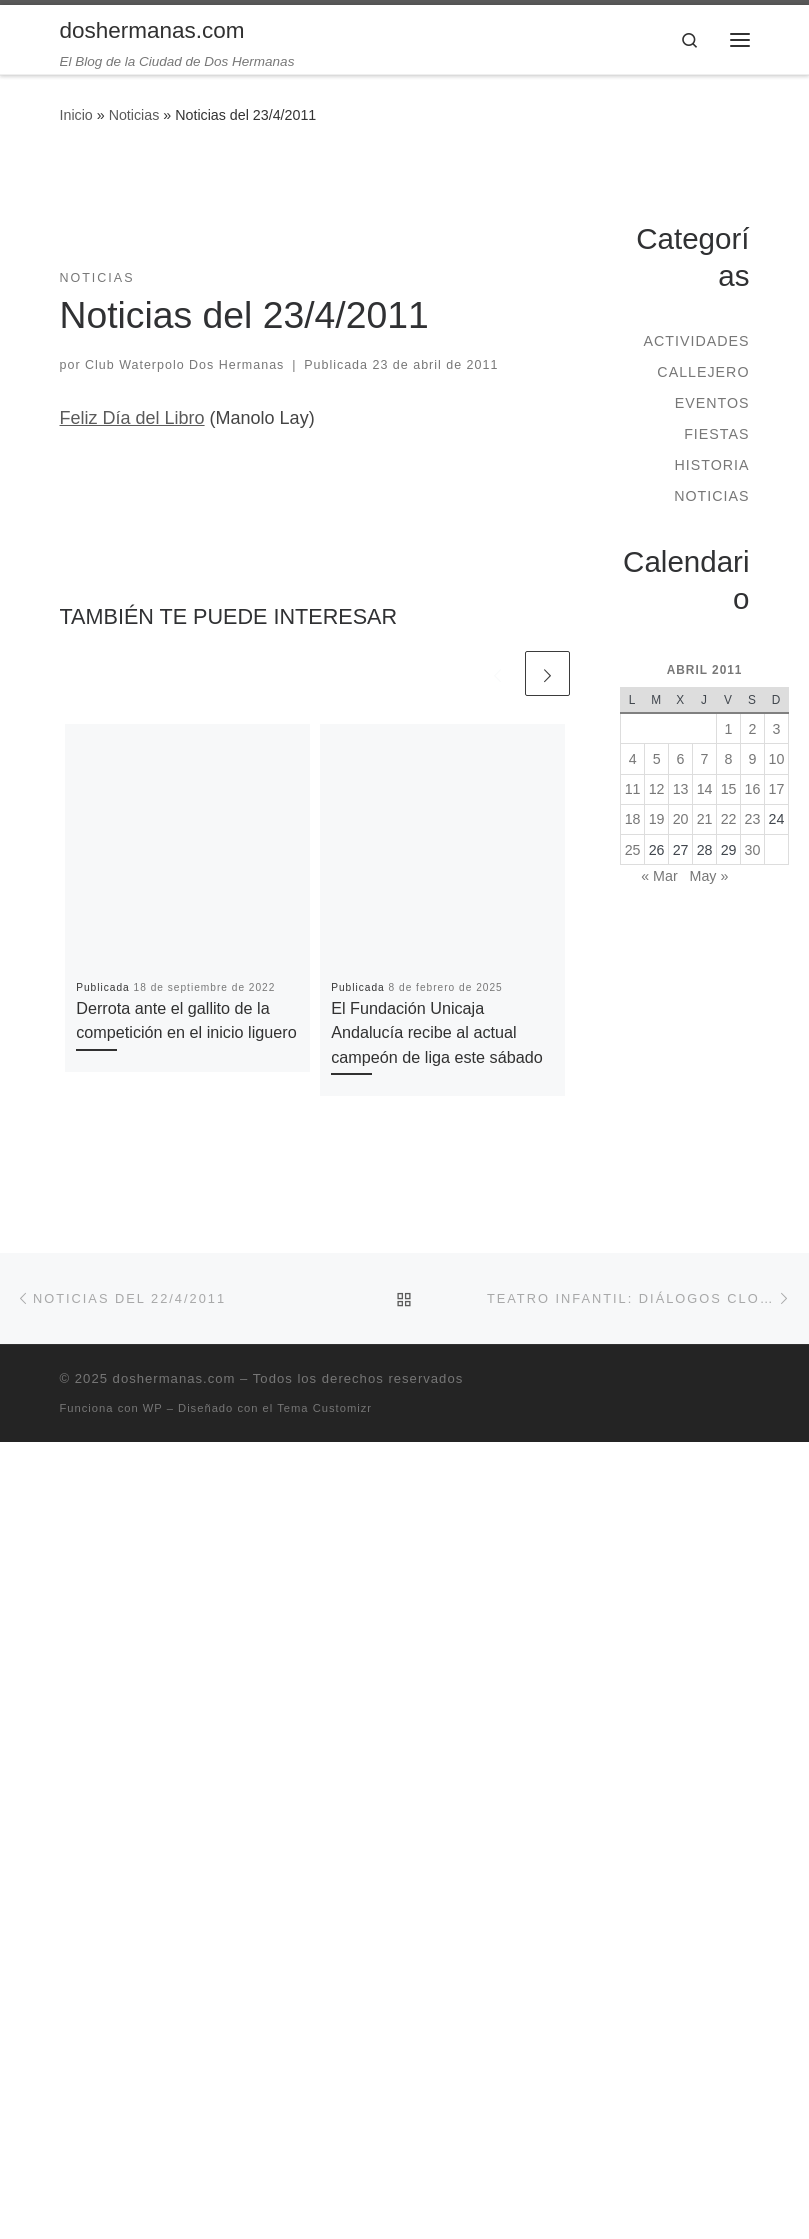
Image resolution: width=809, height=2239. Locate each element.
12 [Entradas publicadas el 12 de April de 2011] (657, 789)
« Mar (659, 876)
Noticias (134, 115)
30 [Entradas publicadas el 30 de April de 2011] (753, 850)
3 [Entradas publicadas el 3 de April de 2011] (777, 729)
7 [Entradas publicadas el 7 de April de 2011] (705, 759)
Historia (711, 465)
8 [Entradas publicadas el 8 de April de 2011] (729, 759)
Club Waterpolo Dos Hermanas (184, 365)
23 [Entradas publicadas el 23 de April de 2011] (753, 819)
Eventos (712, 403)
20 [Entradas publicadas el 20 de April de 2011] (681, 819)
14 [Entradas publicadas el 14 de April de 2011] (705, 789)
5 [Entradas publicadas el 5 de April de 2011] (657, 759)
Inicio (76, 115)
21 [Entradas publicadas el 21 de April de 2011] (705, 819)
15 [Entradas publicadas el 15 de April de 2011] (729, 789)
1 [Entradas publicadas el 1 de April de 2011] (729, 729)
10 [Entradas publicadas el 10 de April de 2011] (777, 759)
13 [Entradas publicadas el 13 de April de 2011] (681, 789)
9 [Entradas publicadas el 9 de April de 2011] (753, 759)
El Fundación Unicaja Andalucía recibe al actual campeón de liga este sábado (437, 1032)
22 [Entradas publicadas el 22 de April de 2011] (729, 819)
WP (153, 1408)
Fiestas (716, 434)
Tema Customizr (324, 1408)
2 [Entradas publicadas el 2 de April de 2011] (753, 729)
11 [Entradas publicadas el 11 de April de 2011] (633, 789)
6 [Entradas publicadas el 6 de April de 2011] (681, 759)
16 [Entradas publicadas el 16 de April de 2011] (753, 789)
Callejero (703, 372)
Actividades (696, 341)
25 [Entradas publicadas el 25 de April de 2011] (633, 850)
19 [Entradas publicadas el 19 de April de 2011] (657, 819)
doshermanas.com (174, 1378)
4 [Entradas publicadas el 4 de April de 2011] (633, 759)
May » (709, 876)
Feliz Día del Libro (132, 418)
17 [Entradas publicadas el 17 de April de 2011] (777, 789)
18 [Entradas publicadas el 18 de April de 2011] (633, 819)
